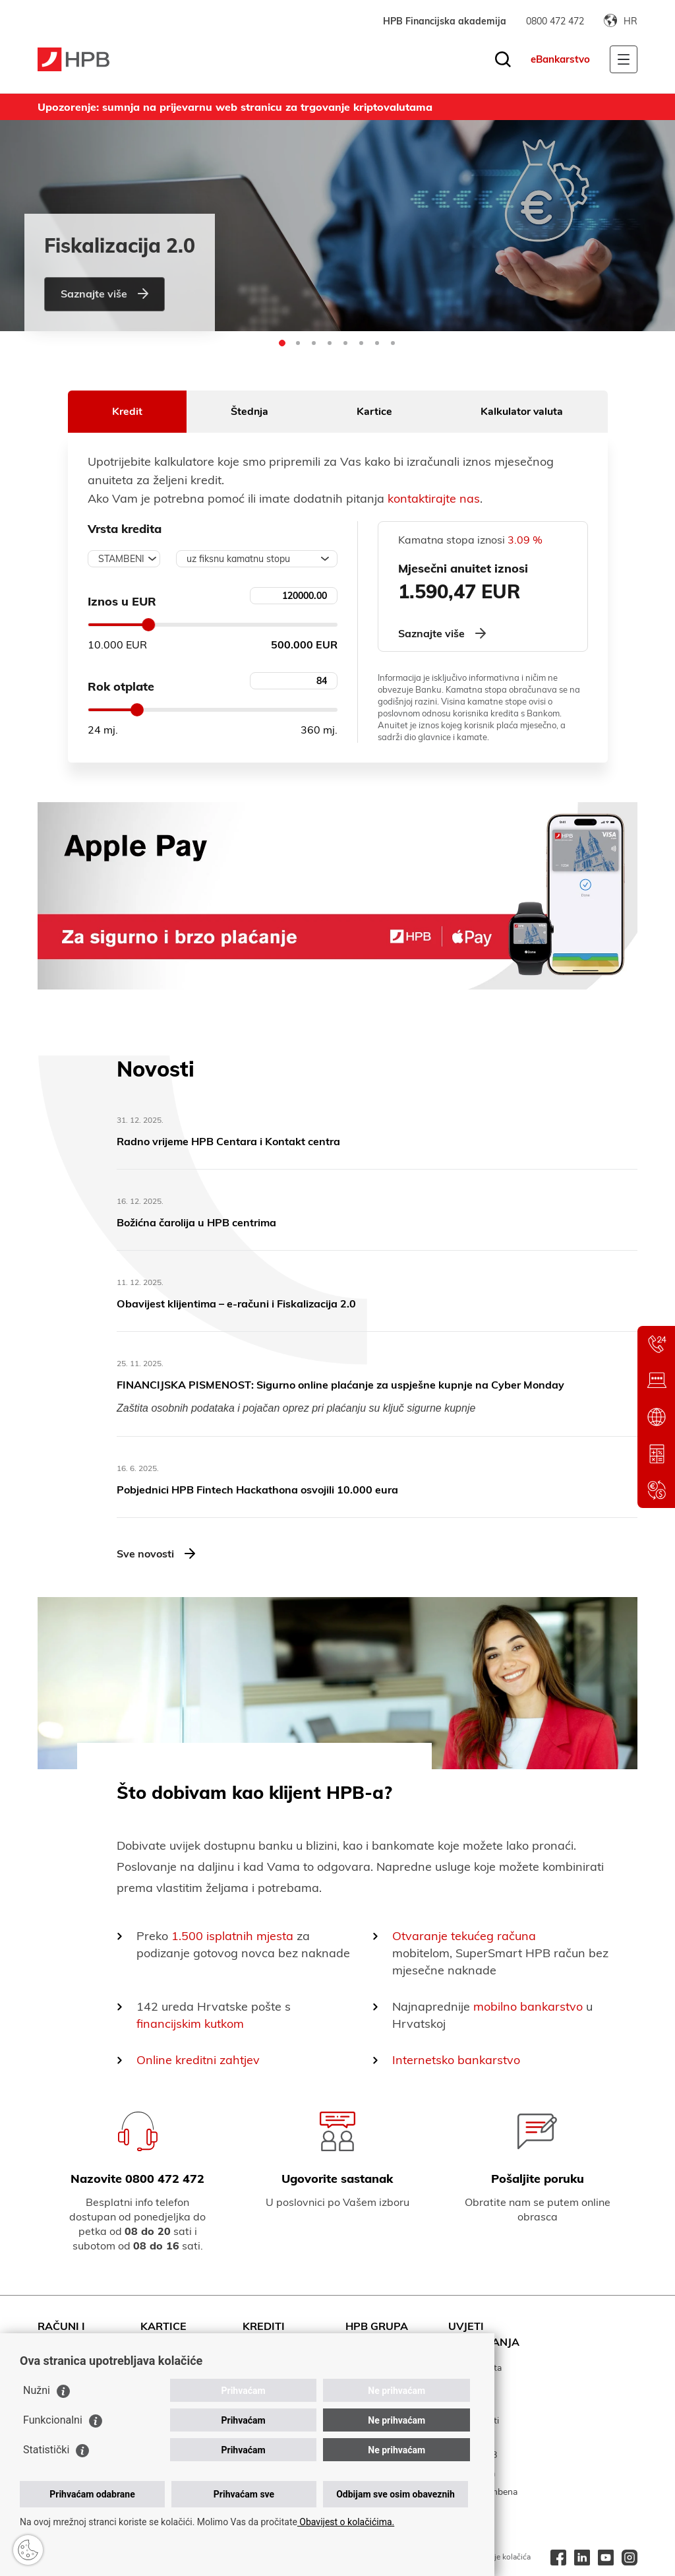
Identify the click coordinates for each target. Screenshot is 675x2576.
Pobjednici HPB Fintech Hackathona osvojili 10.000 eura (257, 1489)
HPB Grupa (376, 2326)
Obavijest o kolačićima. (345, 2522)
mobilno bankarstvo (528, 2006)
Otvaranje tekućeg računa (464, 1935)
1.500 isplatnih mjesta (232, 1935)
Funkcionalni (52, 2420)
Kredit (127, 411)
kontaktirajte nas (434, 498)
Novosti (155, 1068)
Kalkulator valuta (522, 411)
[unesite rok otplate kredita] (294, 680)
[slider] (148, 624)
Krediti (264, 2326)
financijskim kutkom (190, 2023)
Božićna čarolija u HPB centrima (196, 1222)
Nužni (36, 2390)
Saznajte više (104, 293)
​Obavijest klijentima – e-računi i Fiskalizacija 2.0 (236, 1303)
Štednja (249, 411)
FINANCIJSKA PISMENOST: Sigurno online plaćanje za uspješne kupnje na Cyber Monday (340, 1384)
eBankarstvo (560, 59)
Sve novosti (156, 1553)
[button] (282, 343)
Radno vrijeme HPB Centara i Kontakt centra (228, 1141)
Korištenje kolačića (498, 2557)
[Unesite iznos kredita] (294, 595)
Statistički (46, 2449)
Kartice (374, 411)
